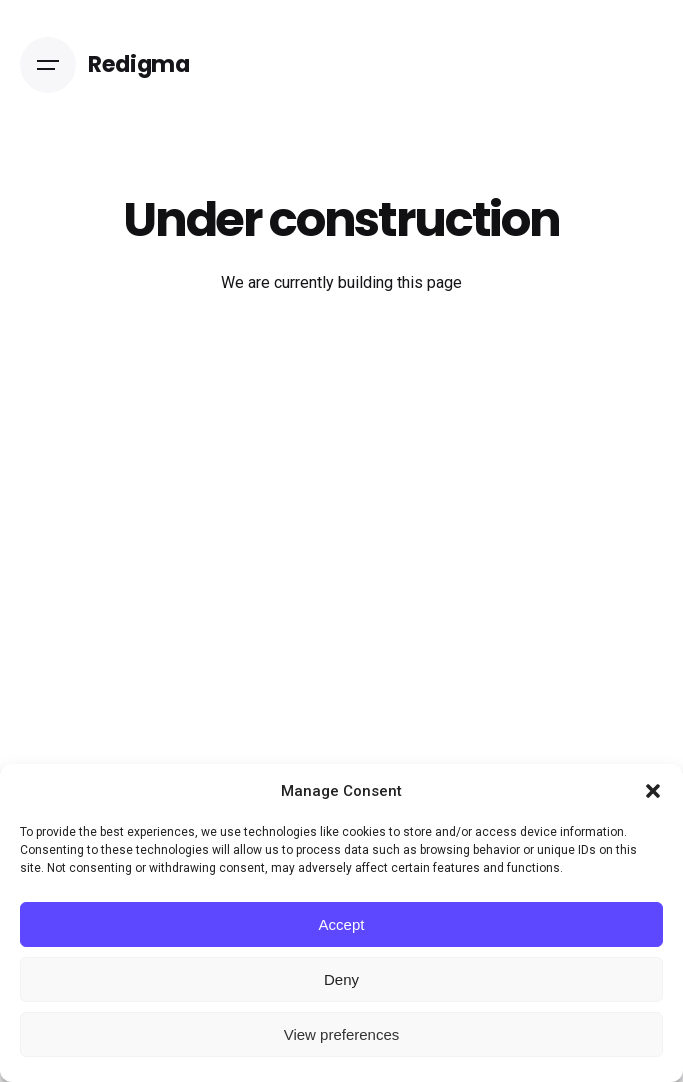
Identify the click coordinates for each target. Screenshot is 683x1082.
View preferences (342, 1034)
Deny (341, 979)
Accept (342, 924)
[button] (653, 791)
